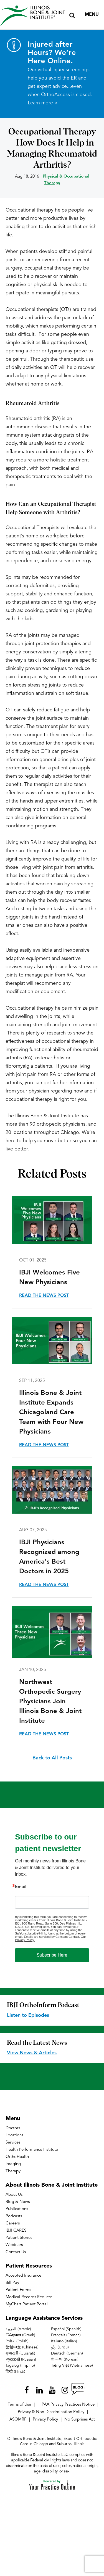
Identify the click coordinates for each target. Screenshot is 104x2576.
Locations (14, 2135)
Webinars (14, 2245)
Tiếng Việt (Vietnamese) (72, 2366)
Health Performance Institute (32, 2150)
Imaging (13, 2164)
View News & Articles (32, 2052)
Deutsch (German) (67, 2353)
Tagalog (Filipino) (20, 2366)
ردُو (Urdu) (60, 2347)
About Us (14, 2195)
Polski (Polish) (17, 2341)
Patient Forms (18, 2290)
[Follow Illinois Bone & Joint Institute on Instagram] (64, 2388)
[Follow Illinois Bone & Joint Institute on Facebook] (26, 2388)
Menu (92, 14)
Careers (13, 2223)
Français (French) (66, 2335)
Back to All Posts (52, 1758)
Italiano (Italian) (64, 2341)
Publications (17, 2209)
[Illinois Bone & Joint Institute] (32, 15)
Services (13, 2142)
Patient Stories (19, 2238)
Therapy (13, 2171)
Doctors (13, 2128)
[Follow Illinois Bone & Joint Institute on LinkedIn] (39, 2388)
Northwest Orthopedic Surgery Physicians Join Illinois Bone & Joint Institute (50, 1701)
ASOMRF (17, 2419)
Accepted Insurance (23, 2276)
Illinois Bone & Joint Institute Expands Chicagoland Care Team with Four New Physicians (51, 1412)
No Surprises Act (79, 2419)
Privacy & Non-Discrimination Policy (51, 2412)
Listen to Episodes (28, 2015)
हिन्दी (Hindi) (15, 2372)
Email (20, 1887)
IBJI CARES (16, 2231)
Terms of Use (19, 2405)
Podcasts (14, 2216)
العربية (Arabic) (18, 2329)
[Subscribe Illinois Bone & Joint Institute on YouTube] (52, 2388)
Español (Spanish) (66, 2329)
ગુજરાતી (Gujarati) (20, 2353)
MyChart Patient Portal (27, 2304)
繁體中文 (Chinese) (22, 2347)
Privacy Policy (45, 2419)
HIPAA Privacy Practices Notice (66, 2405)
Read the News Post (44, 1296)
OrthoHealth (17, 2157)
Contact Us (16, 2252)
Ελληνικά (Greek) (20, 2335)
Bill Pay (12, 2283)
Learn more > (43, 103)
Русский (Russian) (21, 2359)
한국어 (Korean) (64, 2359)
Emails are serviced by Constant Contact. (52, 1936)
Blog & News (18, 2202)
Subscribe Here (52, 1955)
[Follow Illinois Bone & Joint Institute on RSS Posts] (77, 2388)
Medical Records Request (29, 2297)
